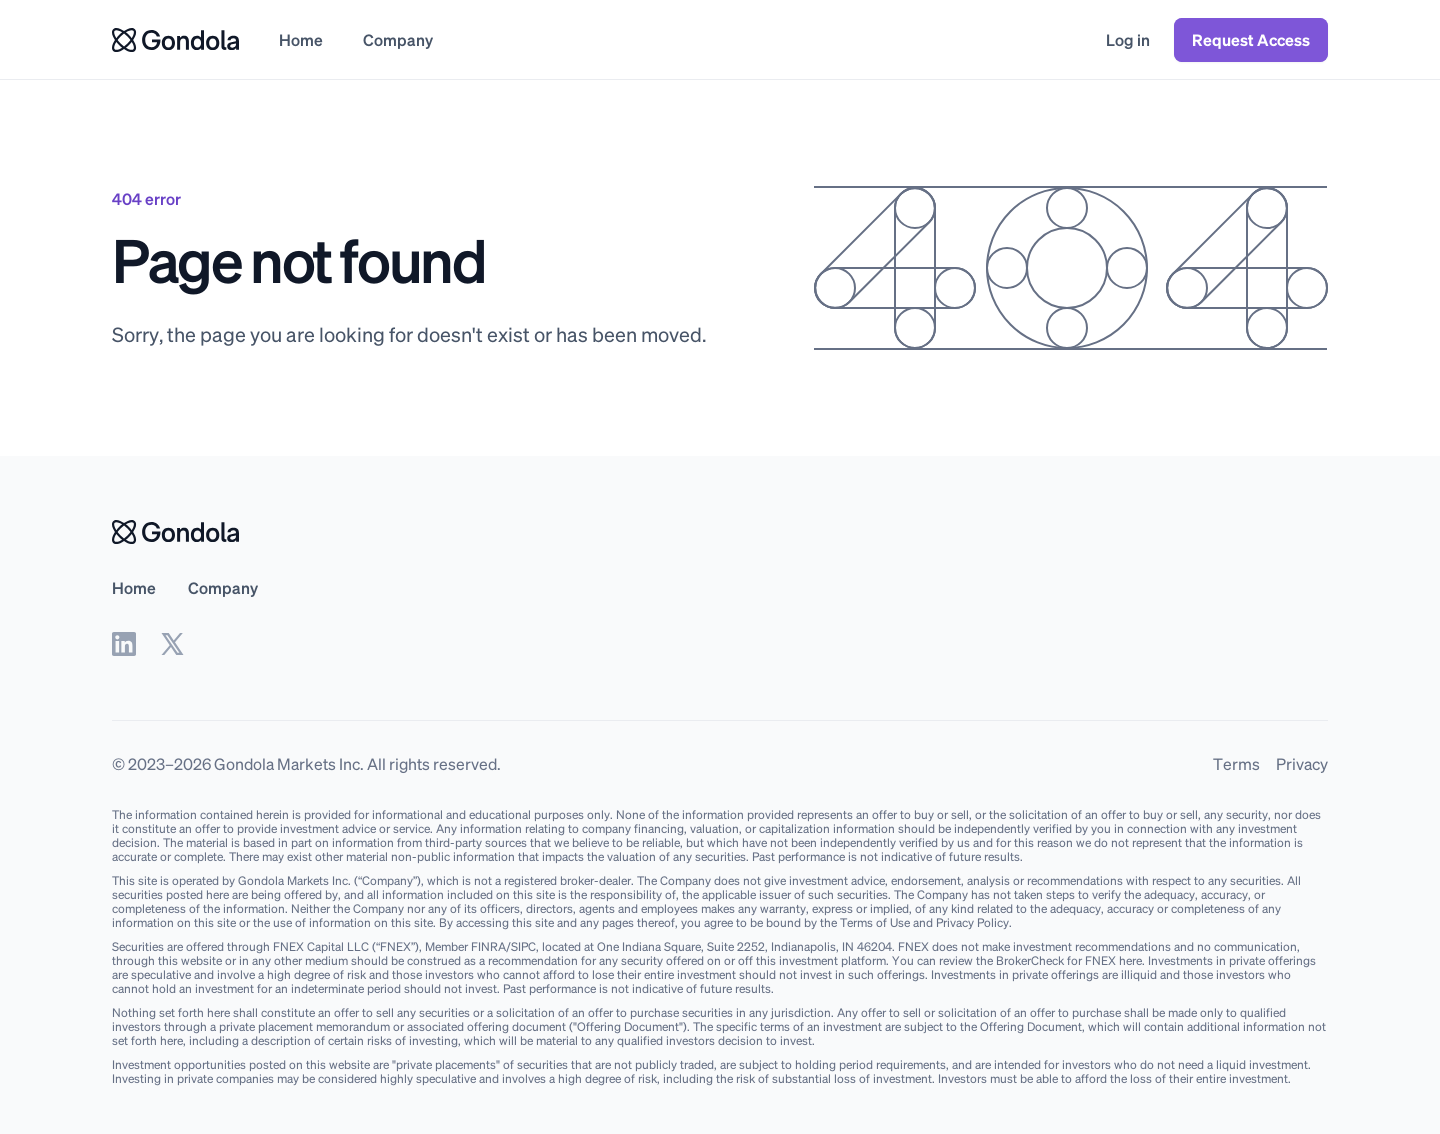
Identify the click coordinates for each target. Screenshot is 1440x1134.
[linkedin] (124, 644)
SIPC (523, 946)
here (1130, 960)
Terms (1236, 763)
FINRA (488, 946)
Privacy (1302, 763)
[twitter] (172, 644)
